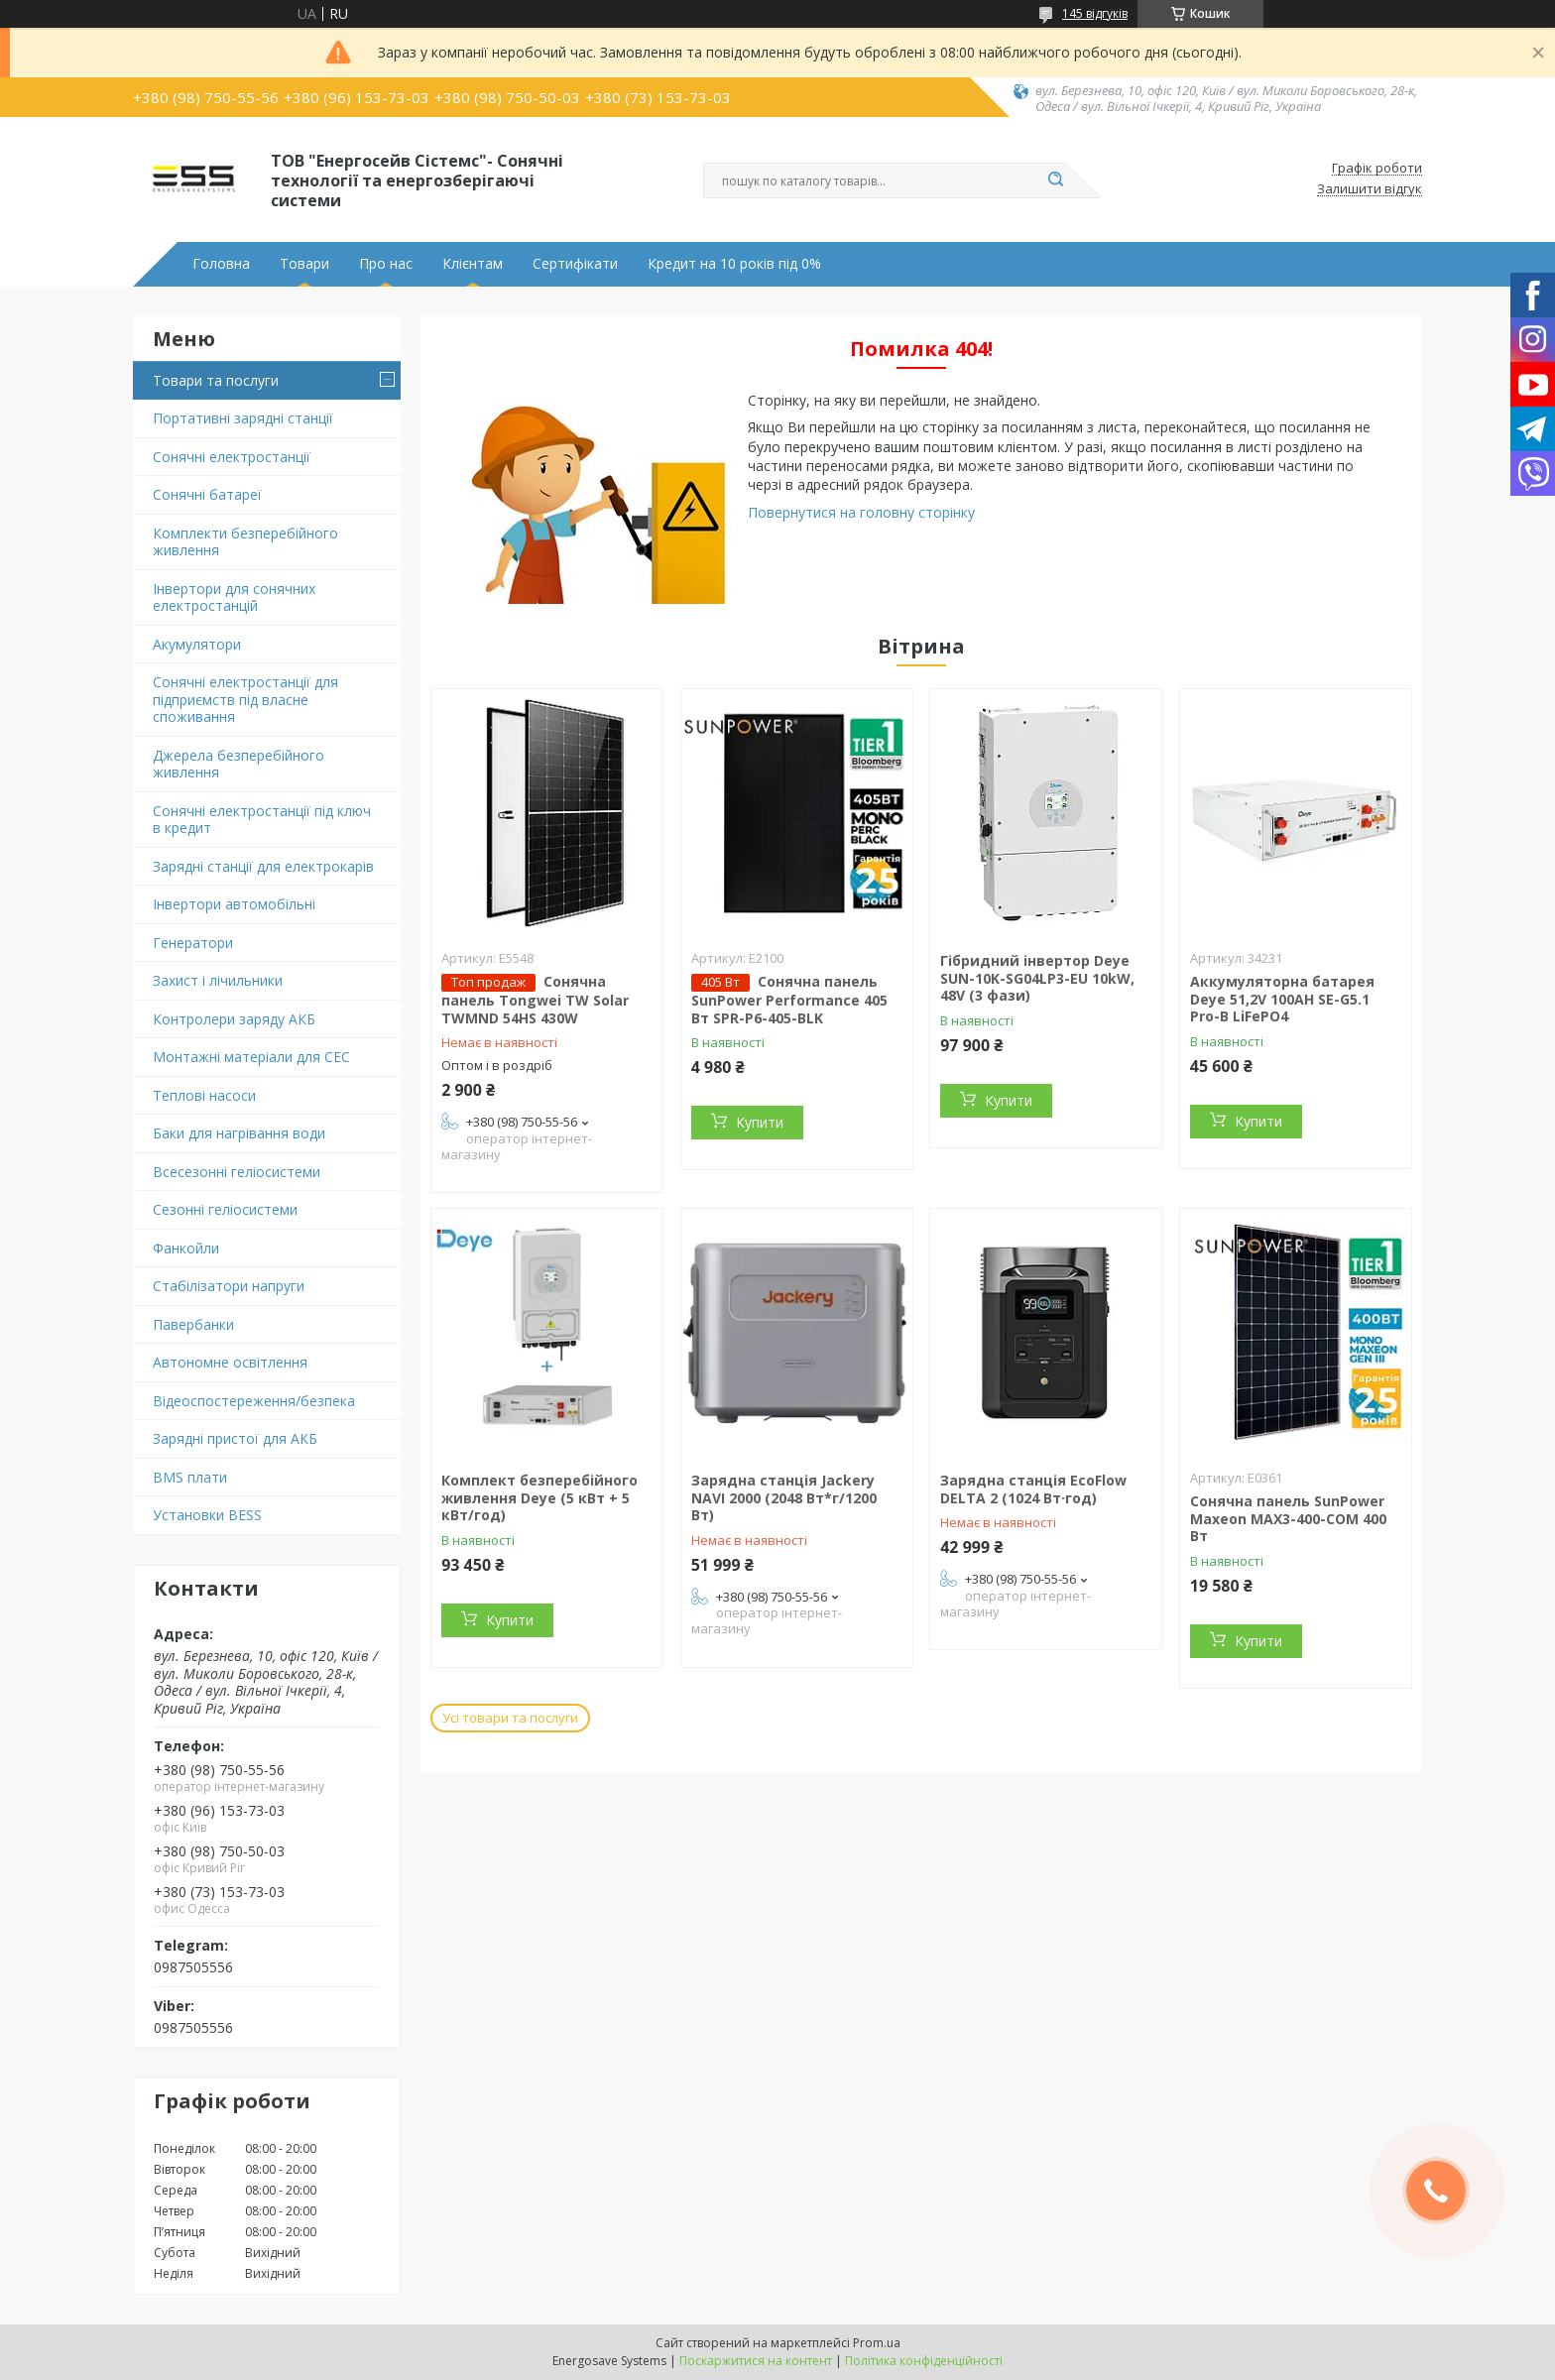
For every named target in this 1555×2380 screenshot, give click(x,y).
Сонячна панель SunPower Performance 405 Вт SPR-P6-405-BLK (789, 999)
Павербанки (193, 1324)
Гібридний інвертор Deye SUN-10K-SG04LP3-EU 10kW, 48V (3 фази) (1037, 978)
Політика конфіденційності (924, 2360)
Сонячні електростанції (231, 456)
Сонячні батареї (207, 494)
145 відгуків (1095, 13)
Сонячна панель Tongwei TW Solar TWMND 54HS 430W (535, 999)
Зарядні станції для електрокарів (263, 866)
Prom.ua (876, 2342)
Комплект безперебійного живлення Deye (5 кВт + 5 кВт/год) (539, 1497)
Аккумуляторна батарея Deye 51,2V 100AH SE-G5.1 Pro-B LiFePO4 (1282, 998)
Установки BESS (207, 1514)
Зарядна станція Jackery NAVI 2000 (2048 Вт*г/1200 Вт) (784, 1497)
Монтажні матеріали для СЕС (251, 1056)
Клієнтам (472, 264)
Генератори (193, 942)
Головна (221, 264)
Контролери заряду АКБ (234, 1019)
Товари (304, 264)
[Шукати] (1055, 180)
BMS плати (190, 1477)
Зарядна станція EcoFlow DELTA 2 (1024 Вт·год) (1033, 1489)
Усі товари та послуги (510, 1717)
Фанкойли (186, 1248)
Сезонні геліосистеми (225, 1209)
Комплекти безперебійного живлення (245, 542)
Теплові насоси (204, 1095)
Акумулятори (197, 644)
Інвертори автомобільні (234, 903)
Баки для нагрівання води (239, 1133)
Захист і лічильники (218, 980)
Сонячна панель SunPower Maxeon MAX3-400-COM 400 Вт (1288, 1518)
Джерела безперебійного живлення (238, 764)
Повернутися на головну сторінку (861, 512)
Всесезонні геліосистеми (236, 1171)
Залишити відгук (1369, 189)
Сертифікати (575, 264)
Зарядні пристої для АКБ (235, 1438)
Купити (759, 1122)
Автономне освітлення (230, 1362)
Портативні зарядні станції (243, 418)
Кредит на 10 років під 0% (734, 264)
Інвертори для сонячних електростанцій (234, 597)
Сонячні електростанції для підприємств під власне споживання (245, 699)
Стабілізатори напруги (228, 1285)
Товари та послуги (216, 380)
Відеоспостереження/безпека (254, 1400)
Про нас (386, 264)
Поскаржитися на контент (755, 2360)
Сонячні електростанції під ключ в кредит (262, 819)
